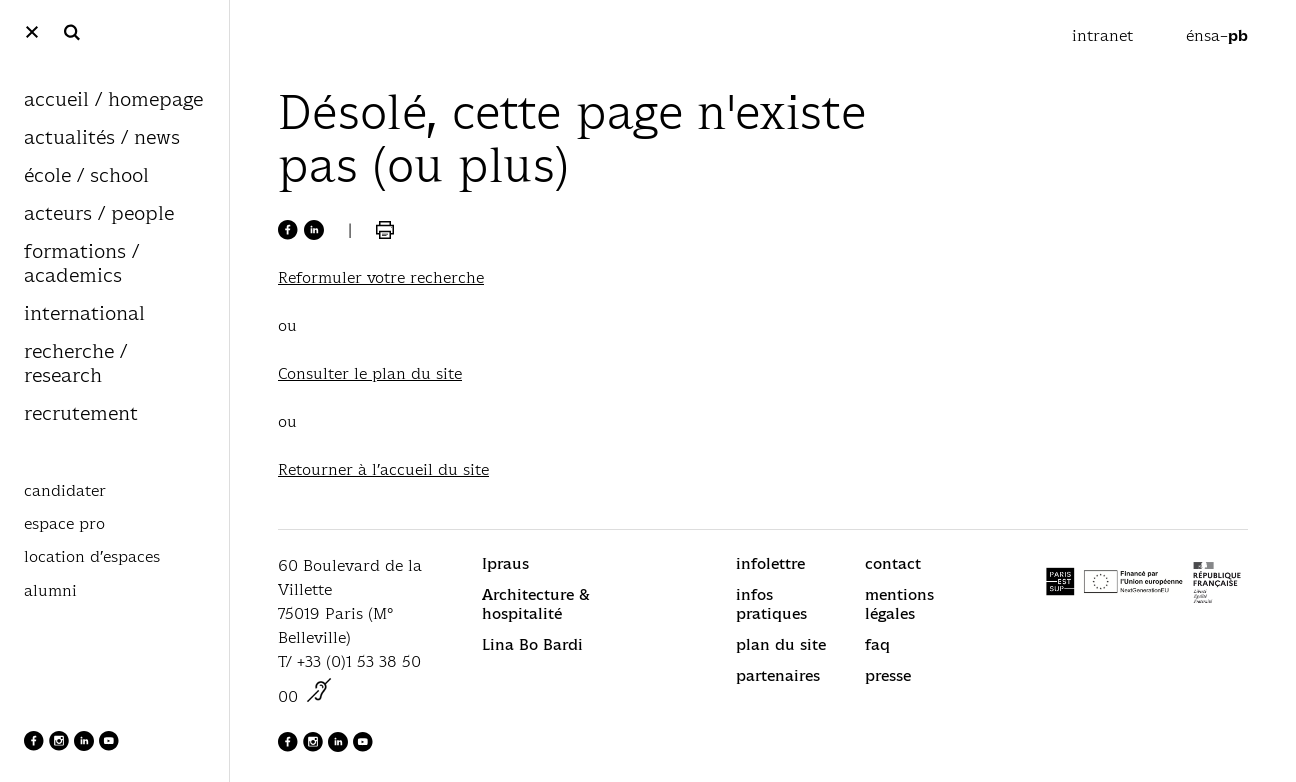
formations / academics (81, 264)
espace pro (64, 524)
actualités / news (102, 138)
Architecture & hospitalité (536, 604)
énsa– (1217, 35)
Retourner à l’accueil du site (383, 469)
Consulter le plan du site (370, 373)
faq (877, 644)
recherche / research (75, 364)
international (84, 314)
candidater (65, 491)
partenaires (778, 675)
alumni (50, 591)
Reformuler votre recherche (381, 277)
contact (893, 563)
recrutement (81, 414)
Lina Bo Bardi (532, 644)
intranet (1105, 35)
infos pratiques (771, 604)
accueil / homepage (113, 100)
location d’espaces (92, 557)
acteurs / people (99, 214)
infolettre (770, 563)
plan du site (781, 644)
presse (888, 675)
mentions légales (899, 604)
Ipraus (505, 563)
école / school (86, 176)
